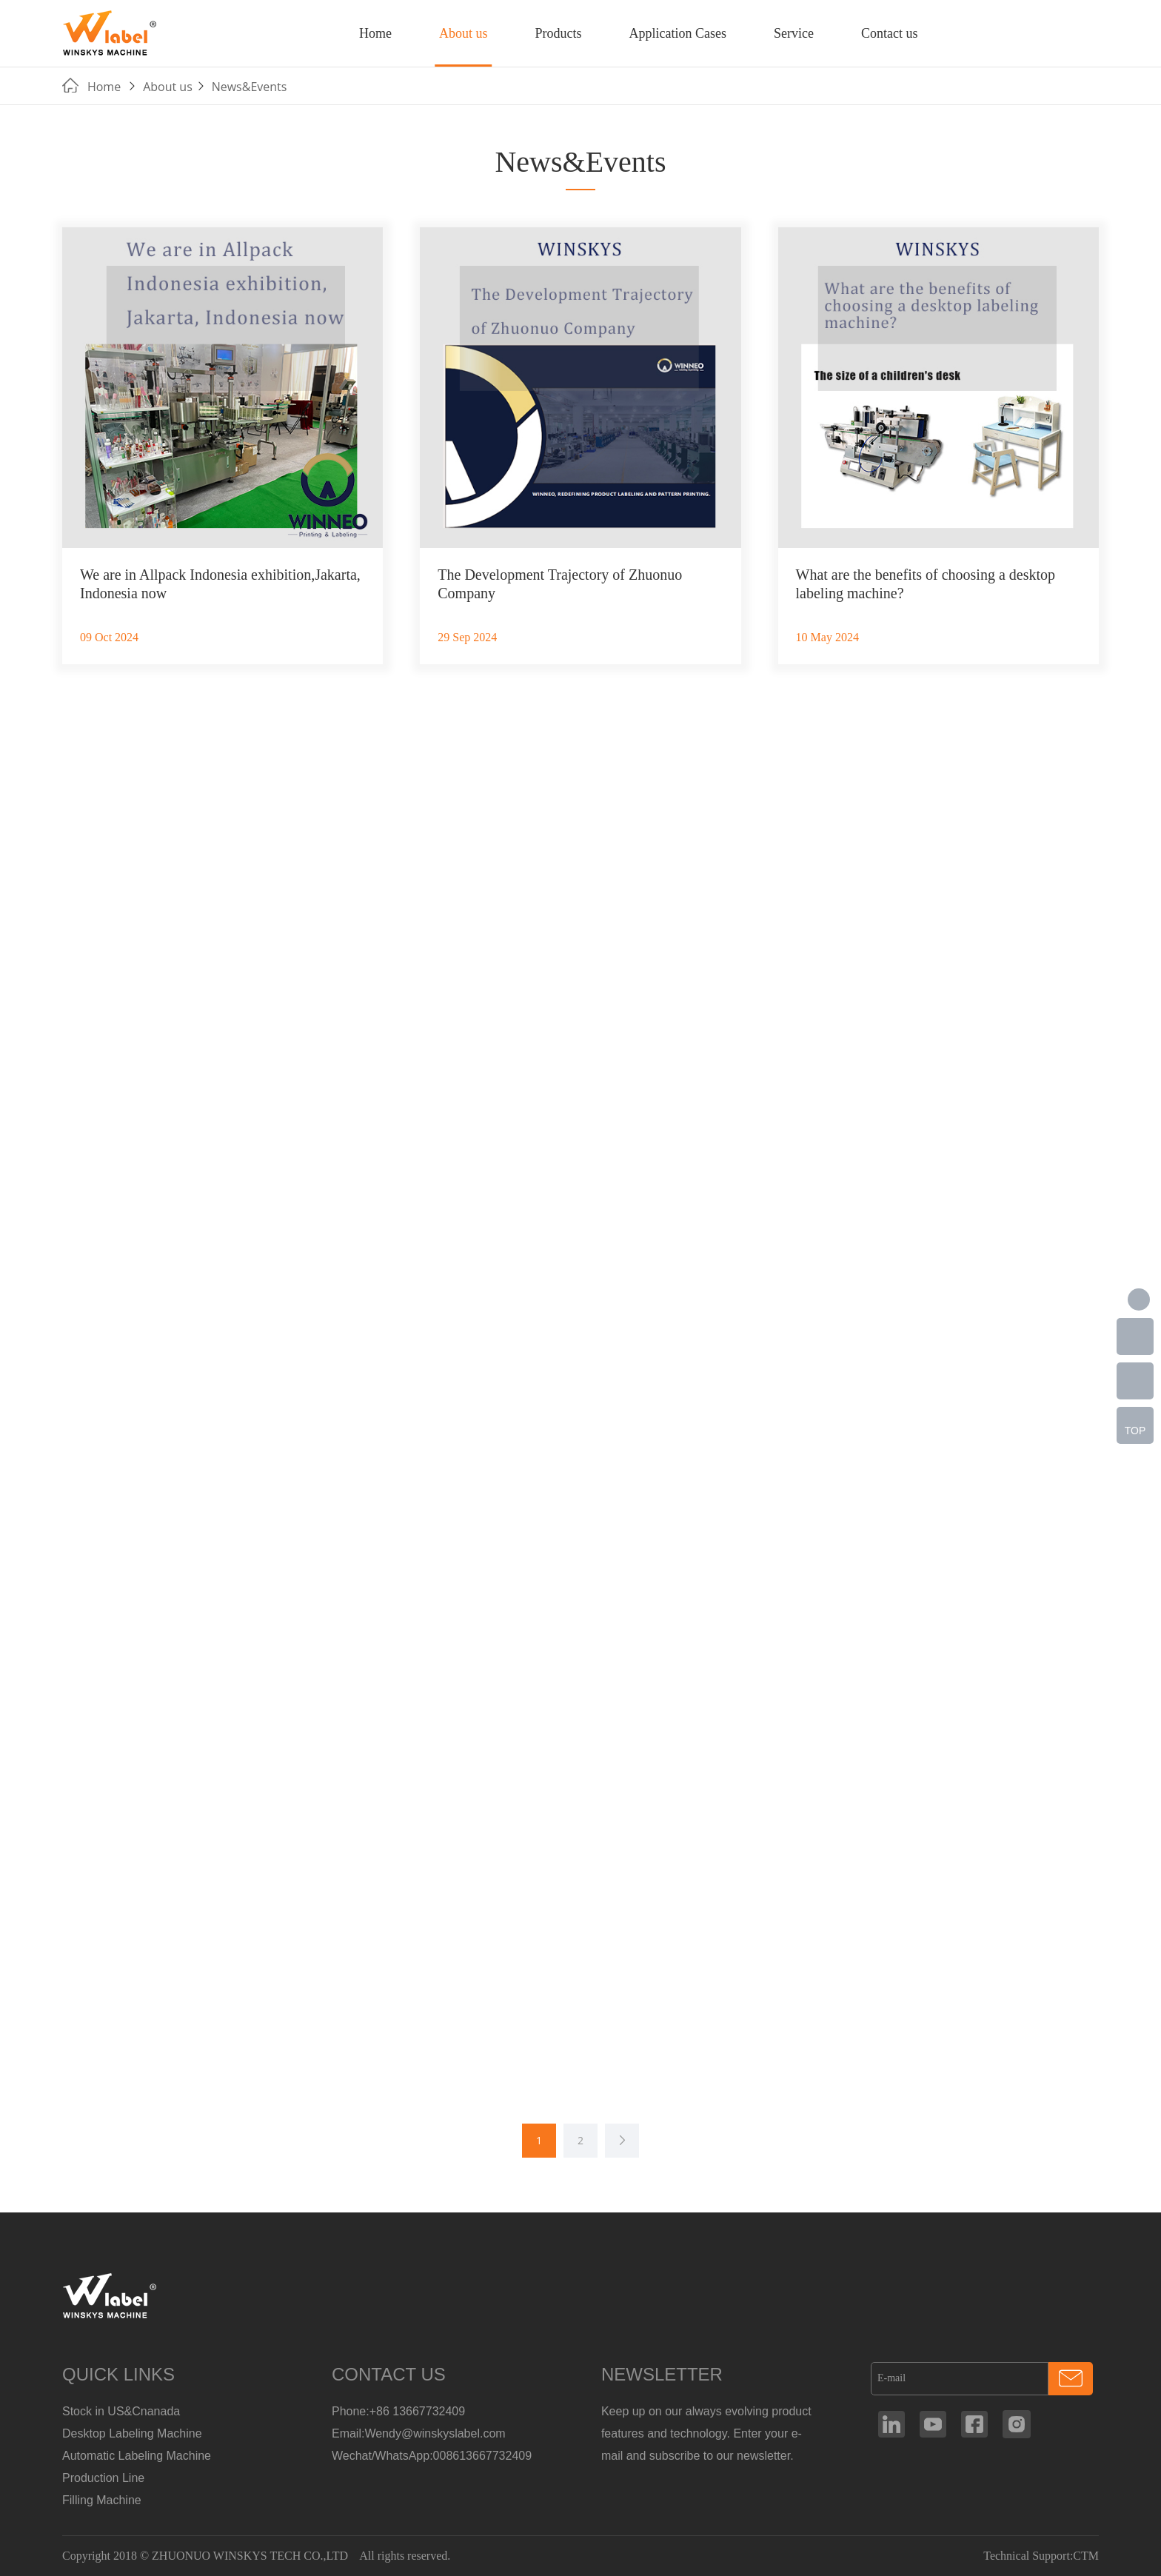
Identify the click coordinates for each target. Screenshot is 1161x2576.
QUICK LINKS (118, 2374)
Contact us (889, 33)
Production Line (103, 2478)
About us (463, 33)
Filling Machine (101, 2500)
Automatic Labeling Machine (136, 2455)
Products (558, 33)
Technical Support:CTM (1041, 2555)
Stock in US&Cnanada (121, 2411)
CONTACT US (389, 2374)
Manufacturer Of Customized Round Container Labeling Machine (110, 32)
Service (794, 33)
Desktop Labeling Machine (132, 2433)
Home (375, 33)
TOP (1135, 1430)
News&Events (249, 86)
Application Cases (677, 33)
